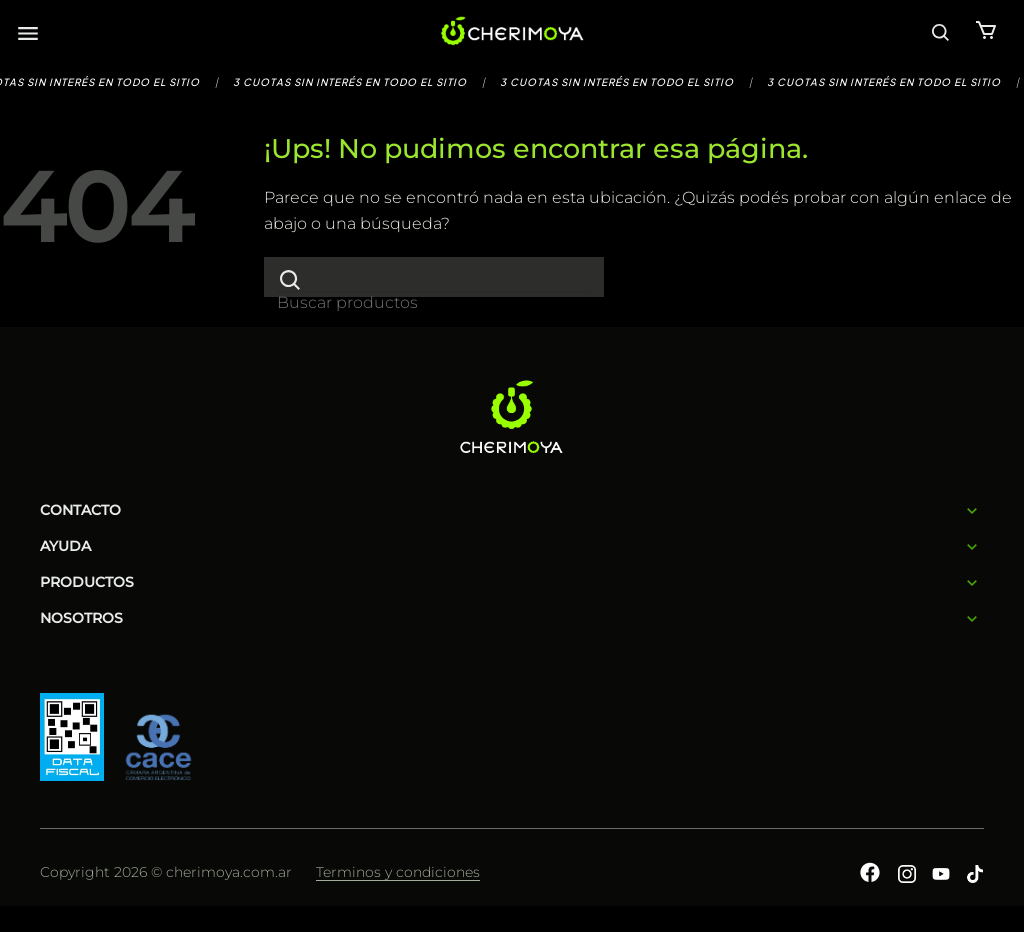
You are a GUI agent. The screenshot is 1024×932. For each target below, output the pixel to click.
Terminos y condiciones (398, 872)
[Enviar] (290, 279)
